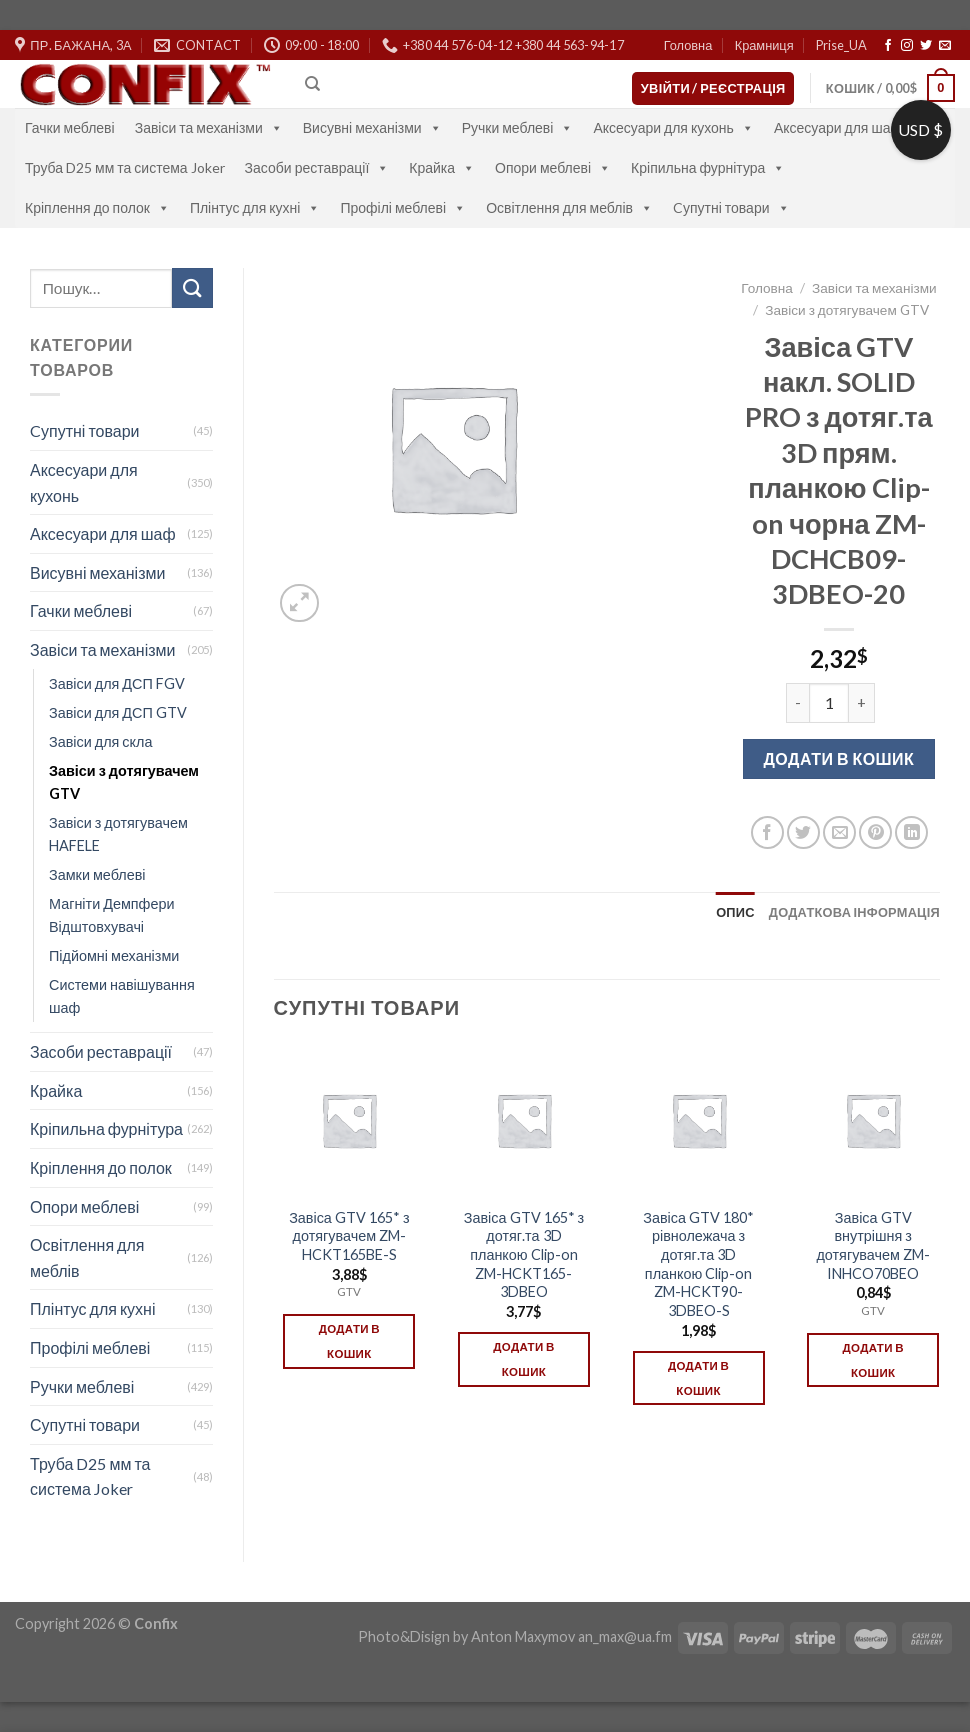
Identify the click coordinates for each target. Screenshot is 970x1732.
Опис (735, 912)
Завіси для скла (100, 741)
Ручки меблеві (518, 127)
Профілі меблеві (403, 207)
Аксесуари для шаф (848, 127)
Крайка (442, 167)
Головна (688, 45)
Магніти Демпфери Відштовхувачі (112, 915)
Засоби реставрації (317, 167)
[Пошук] (312, 84)
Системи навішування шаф (122, 996)
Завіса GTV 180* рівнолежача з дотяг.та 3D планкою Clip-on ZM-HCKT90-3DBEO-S (698, 1264)
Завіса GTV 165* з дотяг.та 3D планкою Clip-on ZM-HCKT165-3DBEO (524, 1255)
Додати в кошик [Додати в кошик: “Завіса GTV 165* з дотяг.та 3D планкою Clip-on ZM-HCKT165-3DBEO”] (523, 1359)
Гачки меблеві (70, 127)
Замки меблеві (97, 874)
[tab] (735, 912)
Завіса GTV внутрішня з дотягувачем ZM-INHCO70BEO (872, 1245)
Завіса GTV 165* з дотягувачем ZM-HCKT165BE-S (349, 1236)
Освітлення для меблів (569, 207)
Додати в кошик (838, 758)
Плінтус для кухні (255, 207)
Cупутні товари (731, 207)
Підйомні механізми (114, 955)
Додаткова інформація (854, 912)
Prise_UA (841, 45)
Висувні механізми (372, 127)
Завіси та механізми (209, 127)
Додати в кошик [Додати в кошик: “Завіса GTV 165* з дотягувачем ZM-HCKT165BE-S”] (349, 1341)
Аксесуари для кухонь (673, 127)
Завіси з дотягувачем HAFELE (118, 834)
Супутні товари (85, 1424)
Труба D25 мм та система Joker (125, 167)
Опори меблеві (553, 167)
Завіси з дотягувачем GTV (124, 782)
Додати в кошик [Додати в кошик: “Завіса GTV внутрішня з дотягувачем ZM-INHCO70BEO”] (873, 1360)
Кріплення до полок (97, 207)
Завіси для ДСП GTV (118, 712)
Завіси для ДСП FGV (117, 683)
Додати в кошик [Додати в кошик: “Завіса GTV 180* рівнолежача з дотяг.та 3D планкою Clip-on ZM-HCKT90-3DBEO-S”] (698, 1378)
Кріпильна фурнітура (708, 167)
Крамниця (764, 45)
